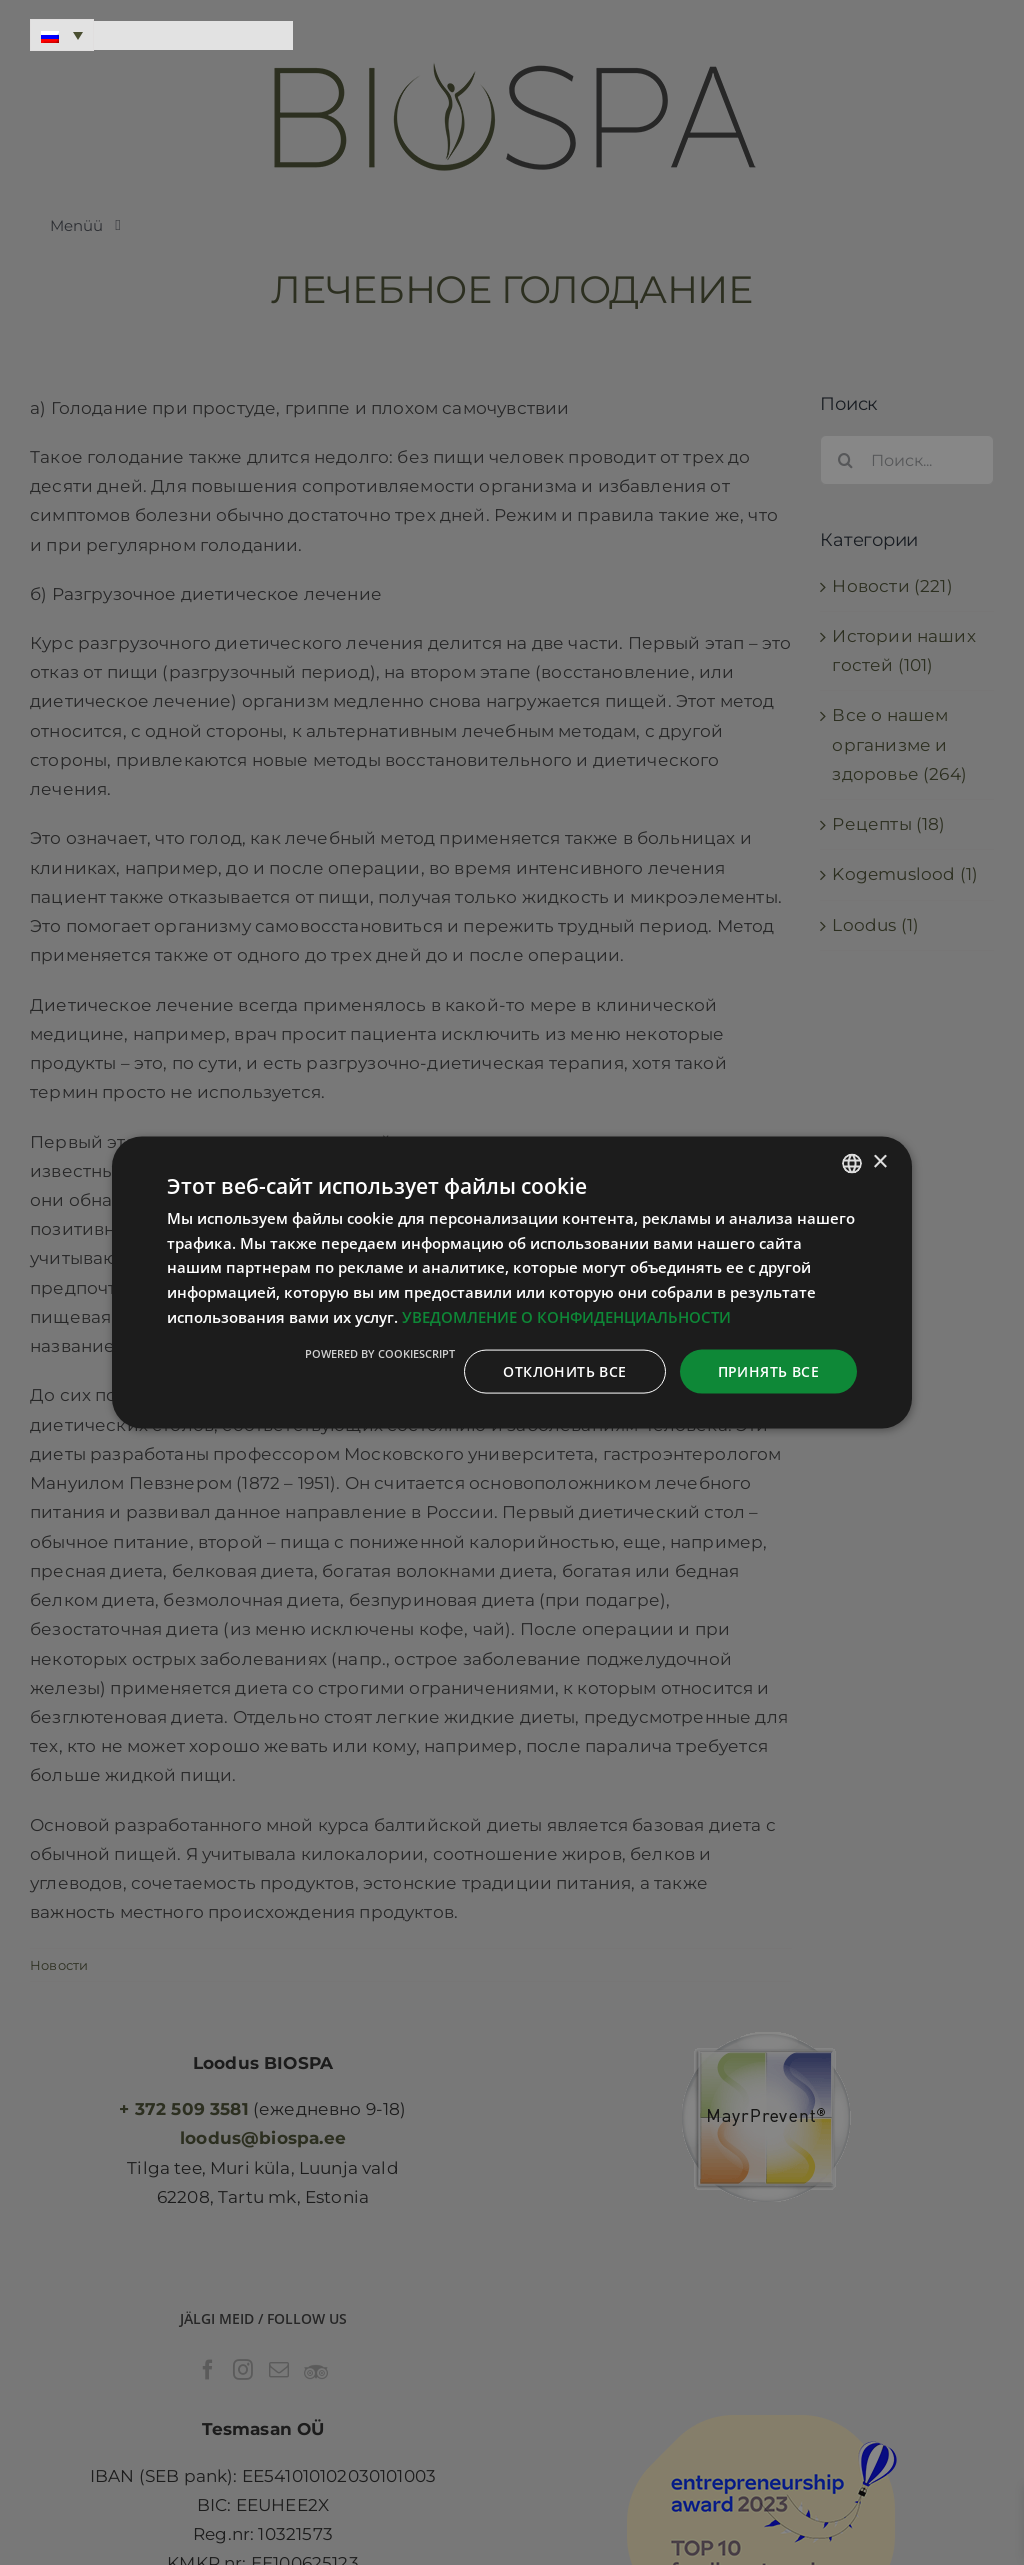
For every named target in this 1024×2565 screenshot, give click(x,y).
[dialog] (512, 1282)
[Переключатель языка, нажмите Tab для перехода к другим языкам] (62, 35)
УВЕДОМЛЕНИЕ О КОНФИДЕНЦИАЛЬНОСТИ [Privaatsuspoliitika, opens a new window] (566, 1316)
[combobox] (852, 1163)
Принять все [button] (768, 1370)
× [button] (879, 1162)
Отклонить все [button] (564, 1370)
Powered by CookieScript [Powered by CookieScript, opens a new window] (380, 1352)
